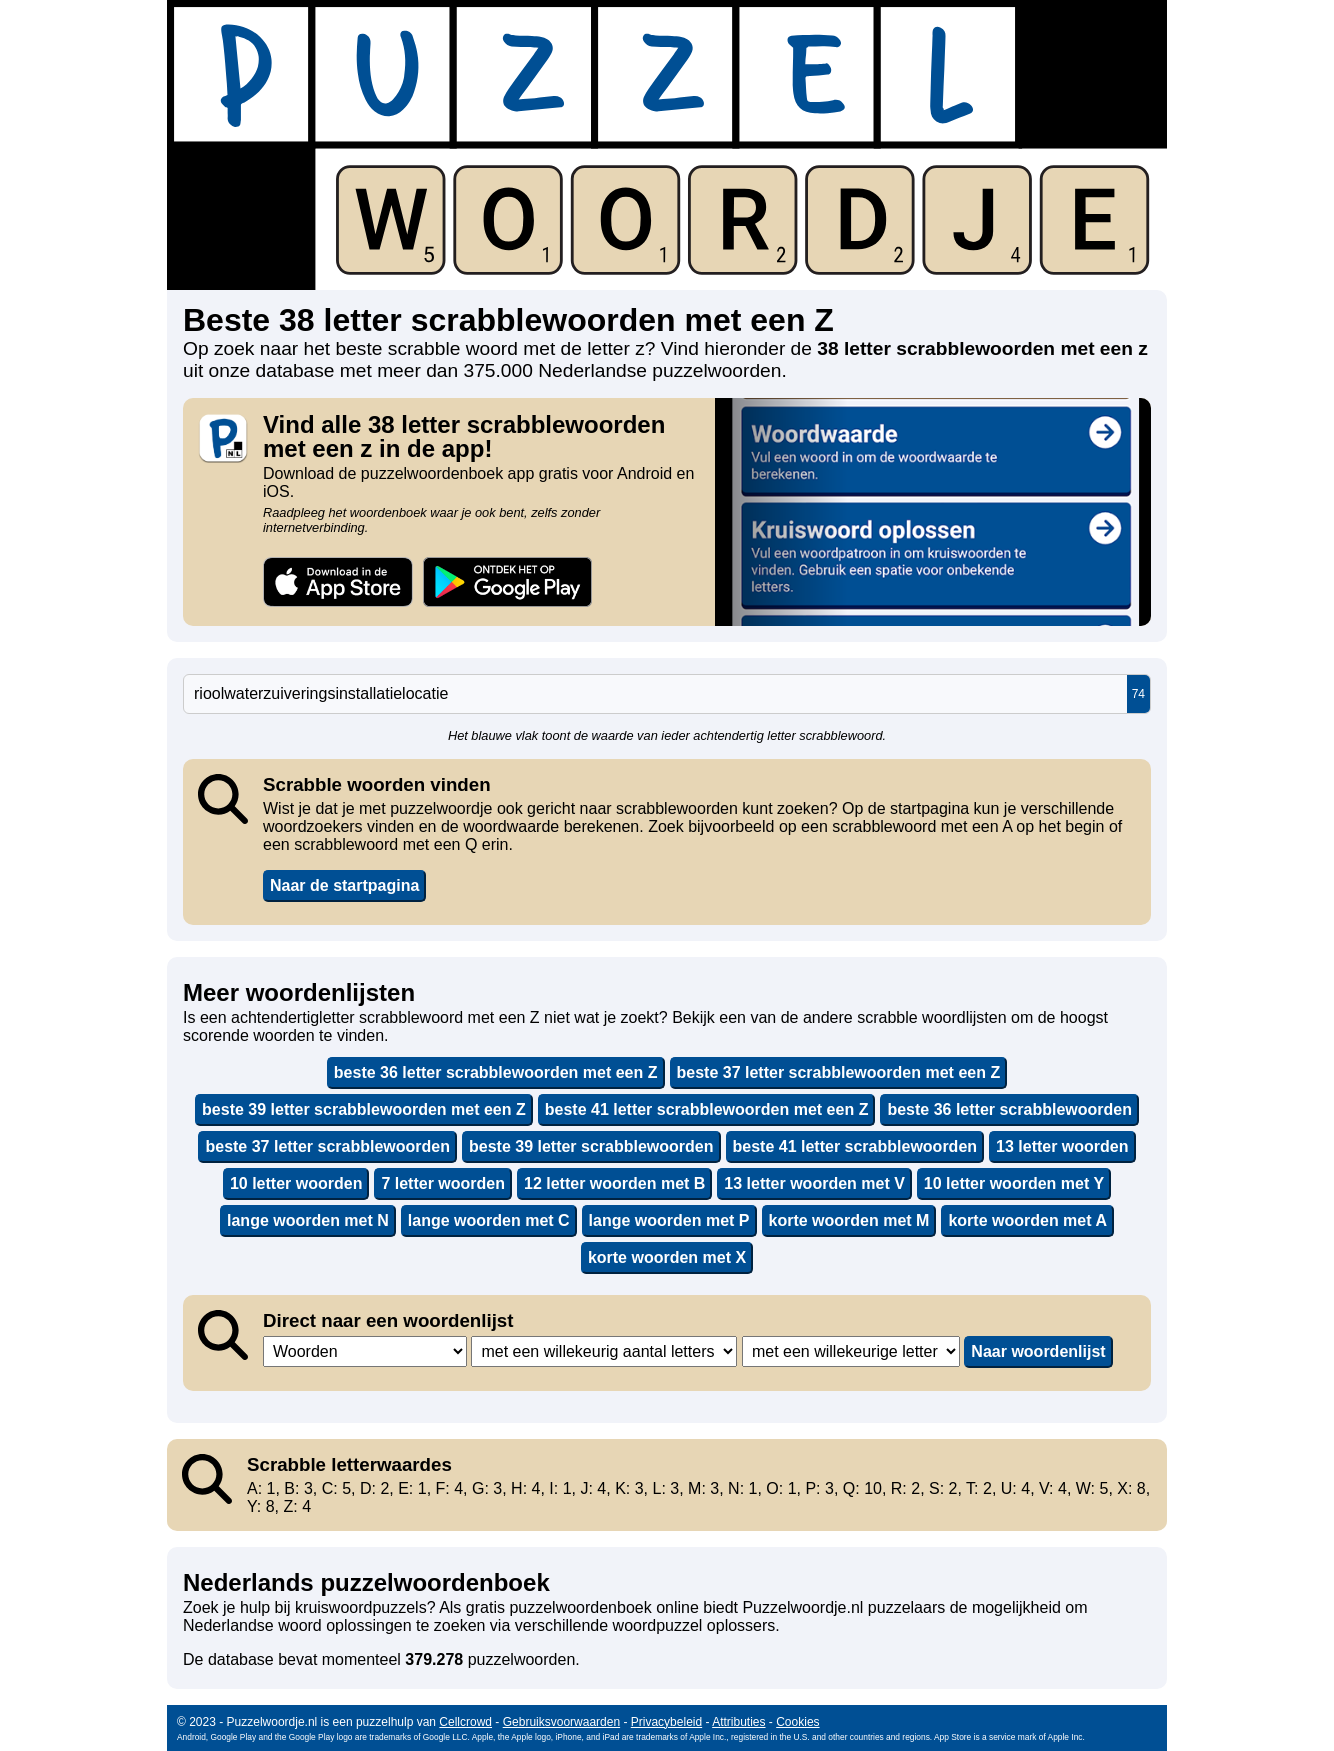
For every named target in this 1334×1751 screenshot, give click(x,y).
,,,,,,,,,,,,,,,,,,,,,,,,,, (851, 1351)
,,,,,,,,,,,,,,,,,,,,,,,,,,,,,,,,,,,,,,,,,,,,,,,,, (604, 1351)
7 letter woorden (443, 1183)
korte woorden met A (1027, 1220)
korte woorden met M (849, 1220)
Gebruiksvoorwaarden (561, 1722)
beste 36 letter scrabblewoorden (1009, 1109)
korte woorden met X (667, 1257)
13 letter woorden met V (814, 1183)
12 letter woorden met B (614, 1183)
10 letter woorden (296, 1183)
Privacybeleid (666, 1722)
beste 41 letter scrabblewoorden (855, 1146)
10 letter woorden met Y (1014, 1183)
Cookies (797, 1722)
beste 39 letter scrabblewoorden (591, 1146)
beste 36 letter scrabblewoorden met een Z (496, 1072)
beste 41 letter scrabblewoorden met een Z (707, 1109)
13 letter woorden (1062, 1146)
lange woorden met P (669, 1220)
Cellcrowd (465, 1722)
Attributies (738, 1722)
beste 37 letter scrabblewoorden (327, 1146)
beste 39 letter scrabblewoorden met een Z (364, 1109)
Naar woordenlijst (1038, 1351)
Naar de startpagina (344, 885)
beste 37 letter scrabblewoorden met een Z (839, 1072)
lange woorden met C (489, 1220)
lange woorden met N (308, 1220)
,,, (365, 1351)
